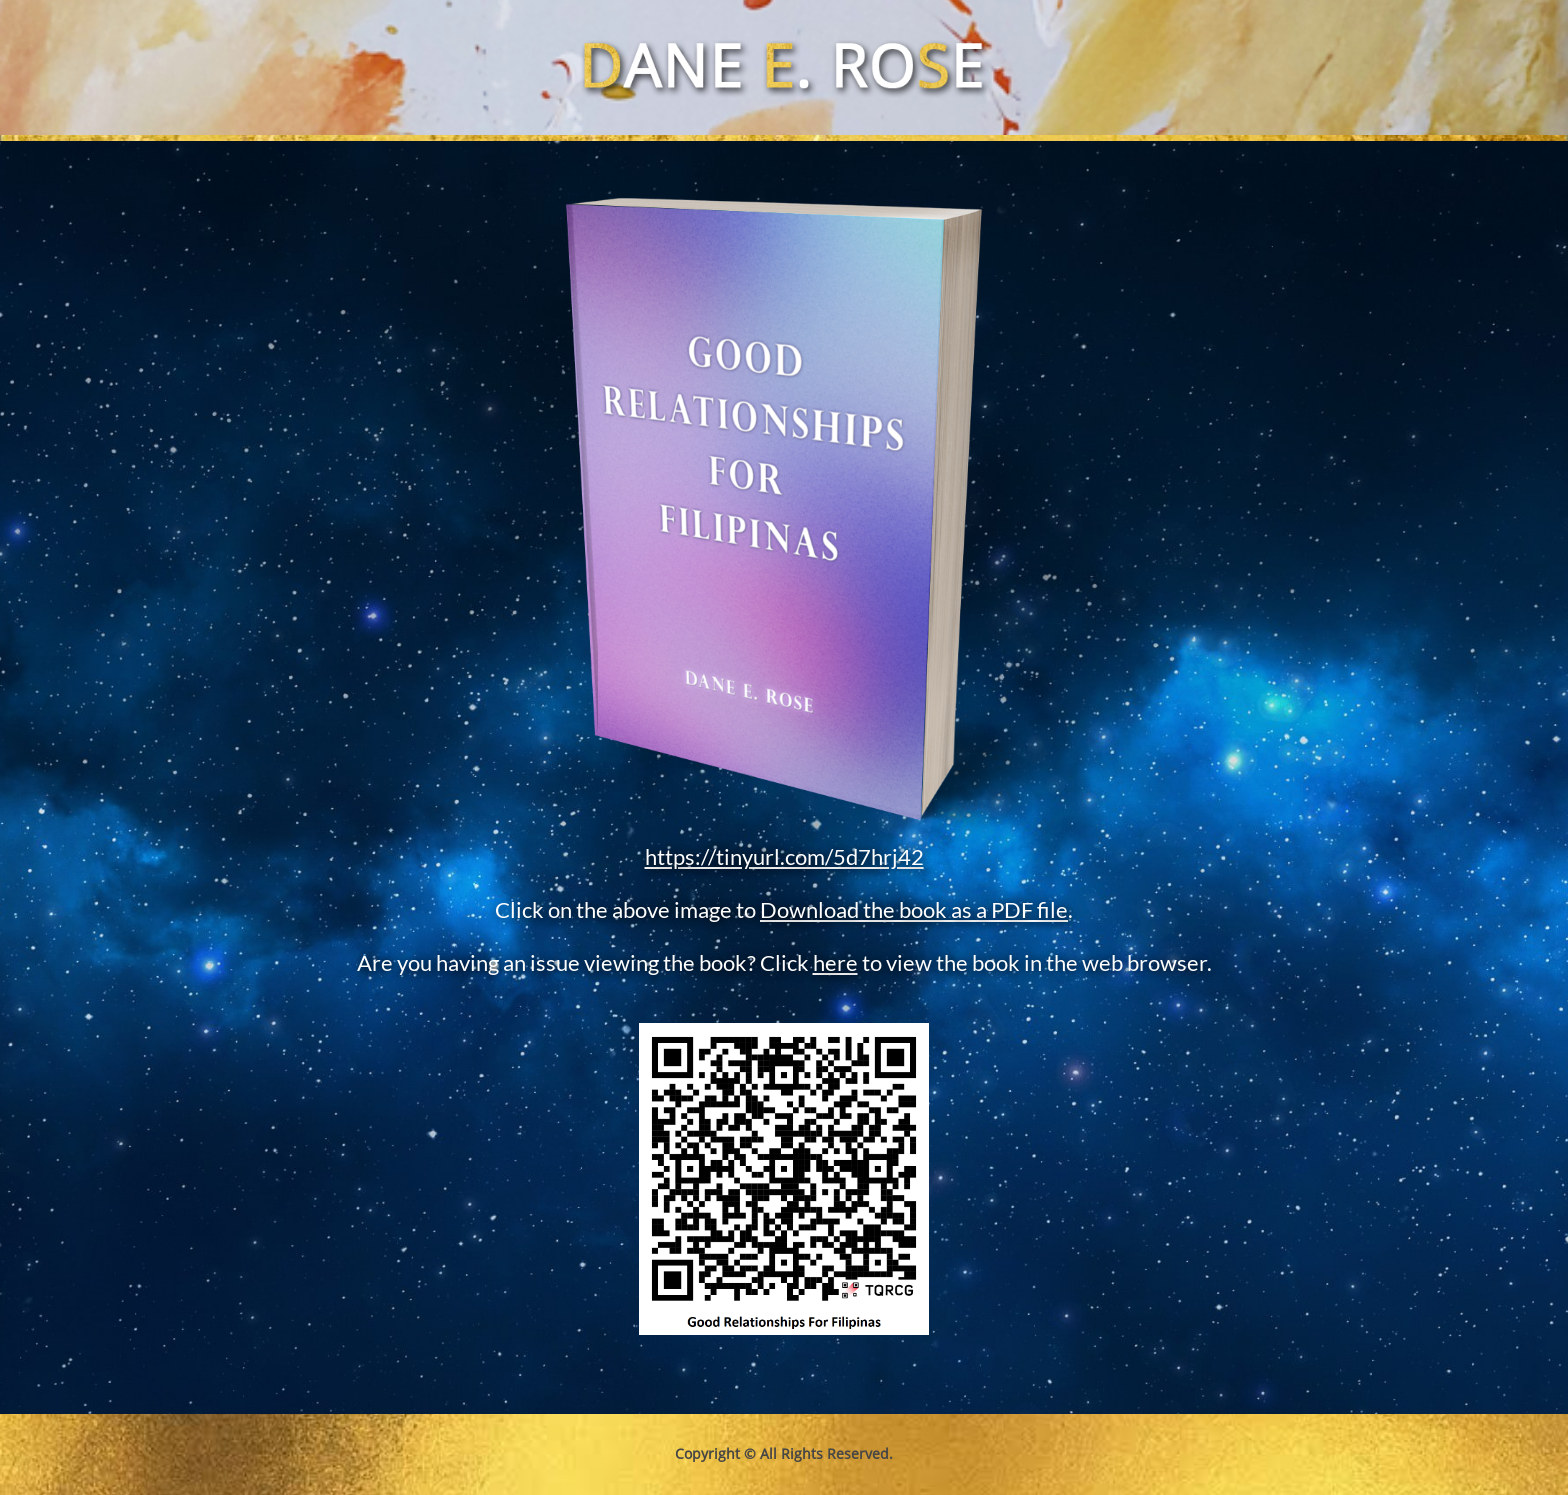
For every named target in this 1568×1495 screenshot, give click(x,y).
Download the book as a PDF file (914, 909)
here (835, 962)
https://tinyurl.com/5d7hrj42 (784, 856)
